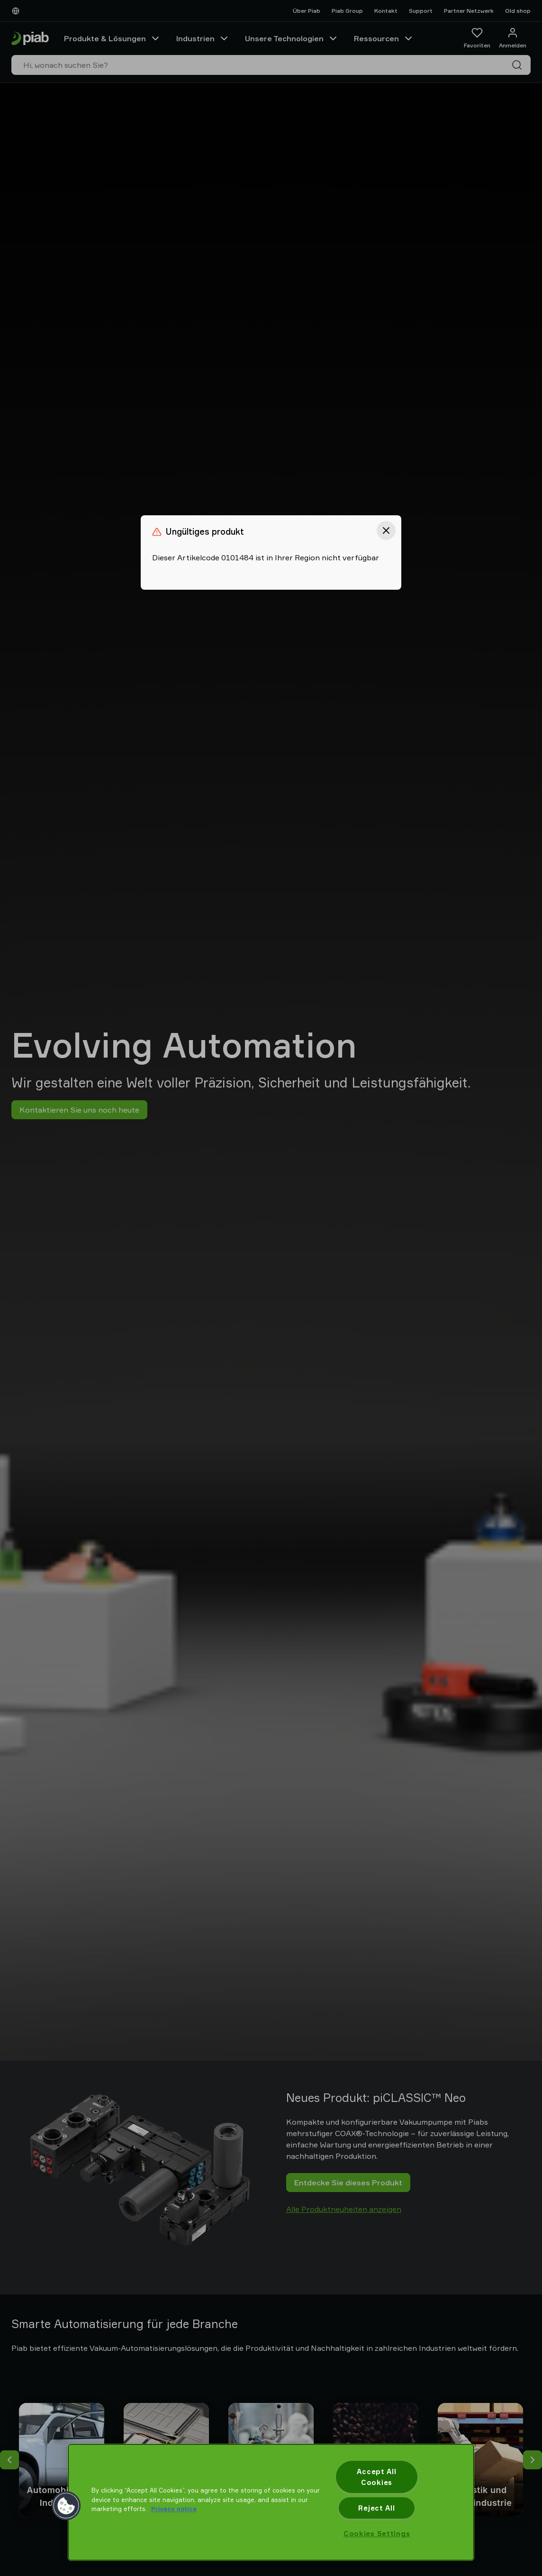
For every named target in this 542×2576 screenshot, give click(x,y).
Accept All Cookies (376, 2476)
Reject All (376, 2508)
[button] (66, 2506)
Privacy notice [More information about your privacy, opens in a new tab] (174, 2508)
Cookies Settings (376, 2534)
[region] (271, 2502)
